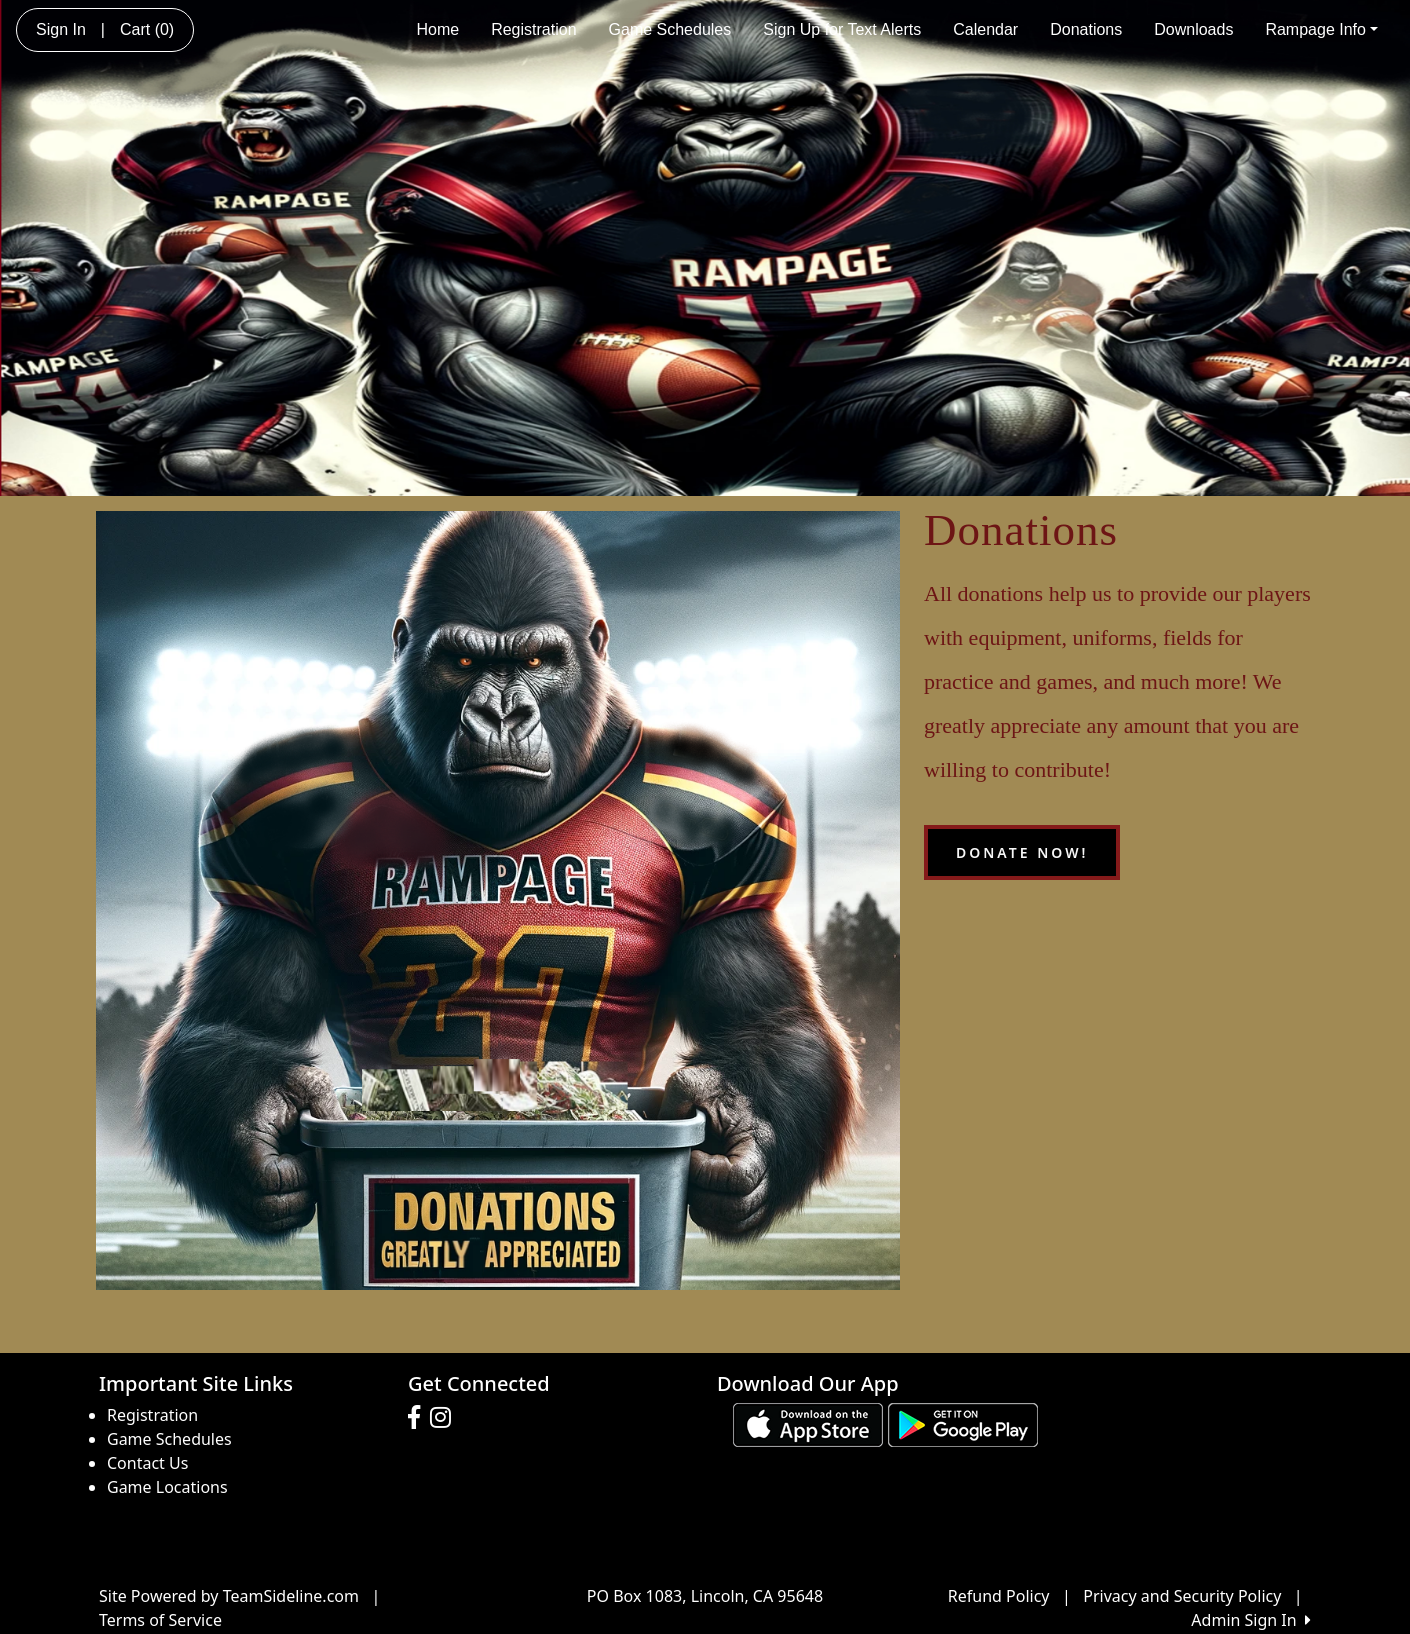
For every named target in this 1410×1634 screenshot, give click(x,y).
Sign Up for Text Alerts (842, 29)
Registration (533, 29)
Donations (1086, 29)
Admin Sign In (1251, 1620)
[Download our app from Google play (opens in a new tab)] (963, 1424)
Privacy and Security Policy (1182, 1596)
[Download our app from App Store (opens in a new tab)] (808, 1424)
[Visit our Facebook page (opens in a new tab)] (419, 1418)
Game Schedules (670, 29)
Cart (147, 29)
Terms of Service (160, 1620)
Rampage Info (1321, 29)
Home (437, 29)
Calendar (985, 29)
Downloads (1193, 29)
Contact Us (147, 1463)
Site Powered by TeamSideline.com (229, 1596)
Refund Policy (999, 1596)
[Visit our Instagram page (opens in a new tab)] (445, 1418)
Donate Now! (1022, 852)
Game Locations (167, 1487)
